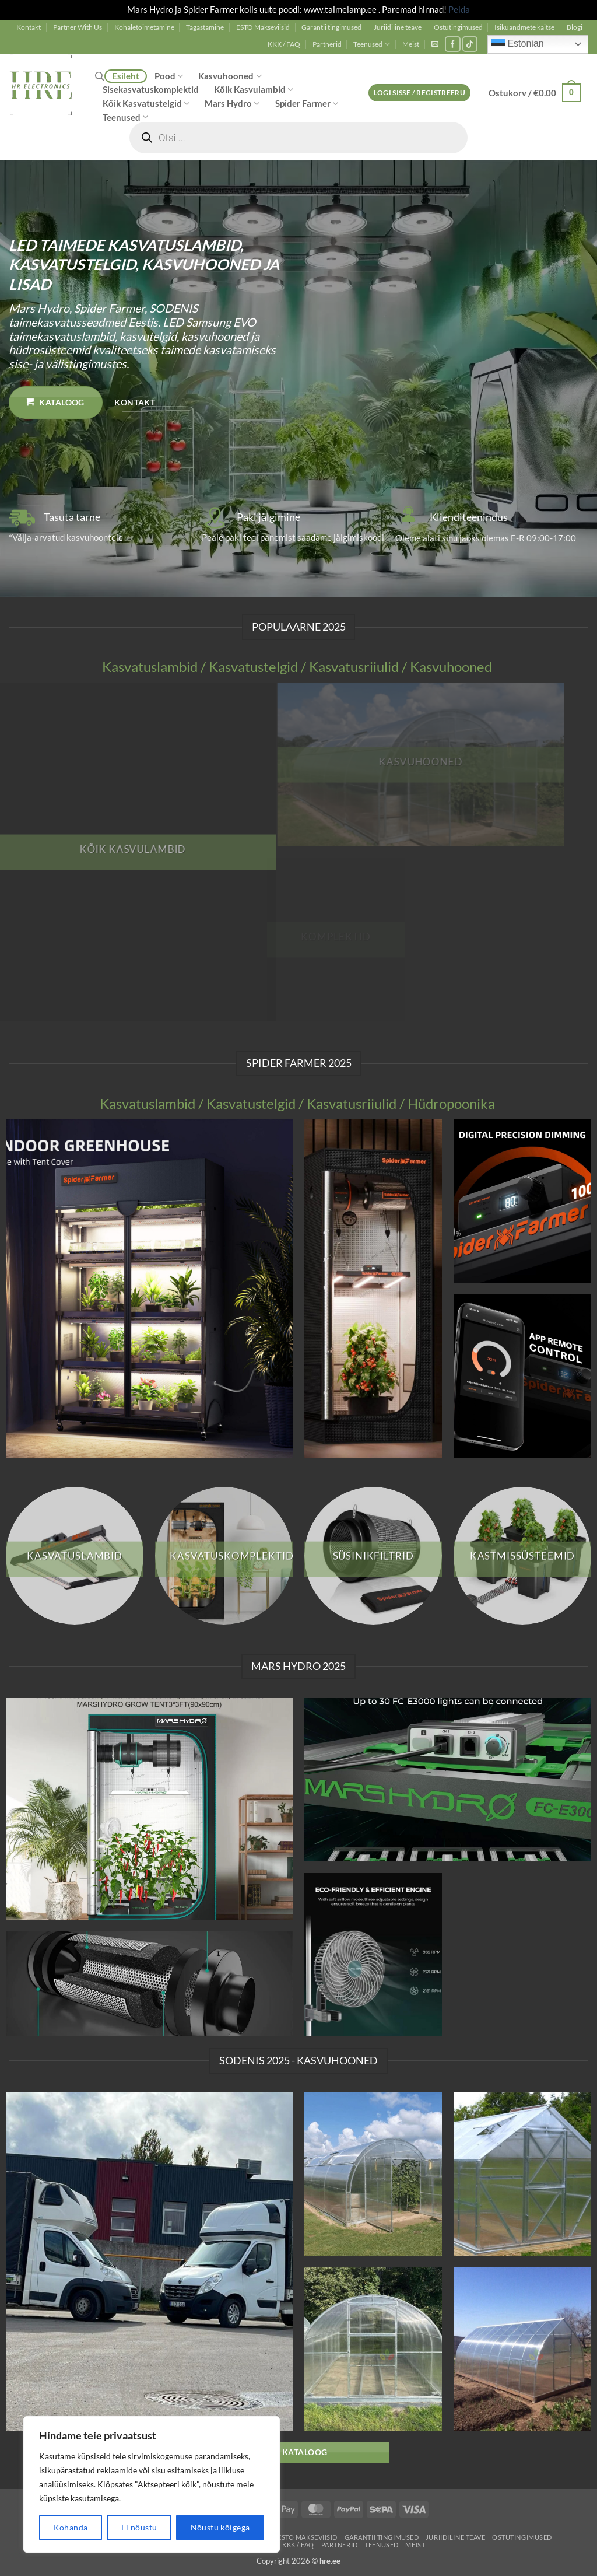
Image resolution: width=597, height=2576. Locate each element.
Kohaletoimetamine (144, 27)
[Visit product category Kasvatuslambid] (74, 1556)
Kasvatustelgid (253, 667)
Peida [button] (459, 9)
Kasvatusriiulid (354, 667)
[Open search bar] (99, 76)
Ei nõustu (139, 2527)
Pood (168, 76)
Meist (410, 44)
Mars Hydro (232, 103)
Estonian (517, 44)
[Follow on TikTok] (470, 44)
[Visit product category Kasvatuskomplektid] (224, 1556)
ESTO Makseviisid (263, 27)
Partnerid (327, 44)
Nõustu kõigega (220, 2527)
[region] (151, 2484)
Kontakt (28, 27)
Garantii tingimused (331, 27)
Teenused (371, 44)
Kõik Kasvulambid (253, 89)
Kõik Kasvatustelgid (146, 103)
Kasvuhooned (229, 76)
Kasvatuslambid (150, 667)
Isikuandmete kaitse (524, 27)
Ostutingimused (458, 27)
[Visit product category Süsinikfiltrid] (373, 1556)
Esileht (125, 76)
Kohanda (71, 2527)
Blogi (574, 27)
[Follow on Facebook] (453, 44)
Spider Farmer (306, 103)
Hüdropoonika (451, 1104)
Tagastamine (205, 27)
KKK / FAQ (284, 44)
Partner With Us (77, 27)
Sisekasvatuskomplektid (151, 89)
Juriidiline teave (398, 27)
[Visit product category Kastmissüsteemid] (522, 1556)
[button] (434, 44)
